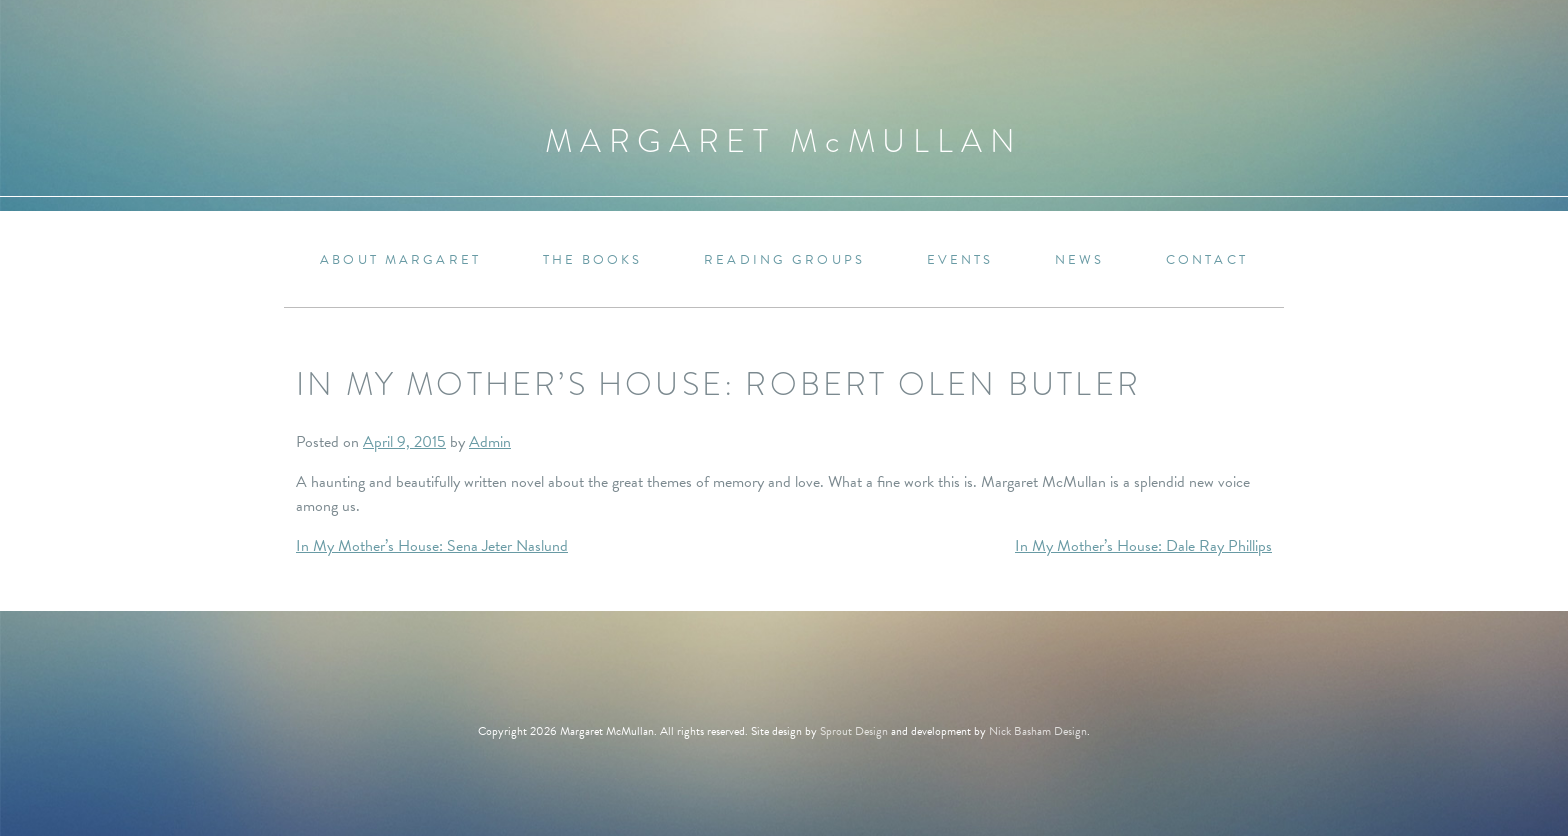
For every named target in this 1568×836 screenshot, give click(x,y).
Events (960, 260)
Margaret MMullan (784, 141)
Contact (1207, 260)
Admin (490, 442)
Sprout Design (854, 731)
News (1079, 260)
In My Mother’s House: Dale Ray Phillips (1143, 546)
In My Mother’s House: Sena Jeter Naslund (432, 546)
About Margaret (400, 260)
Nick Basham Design (1038, 731)
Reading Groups (784, 260)
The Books (593, 260)
